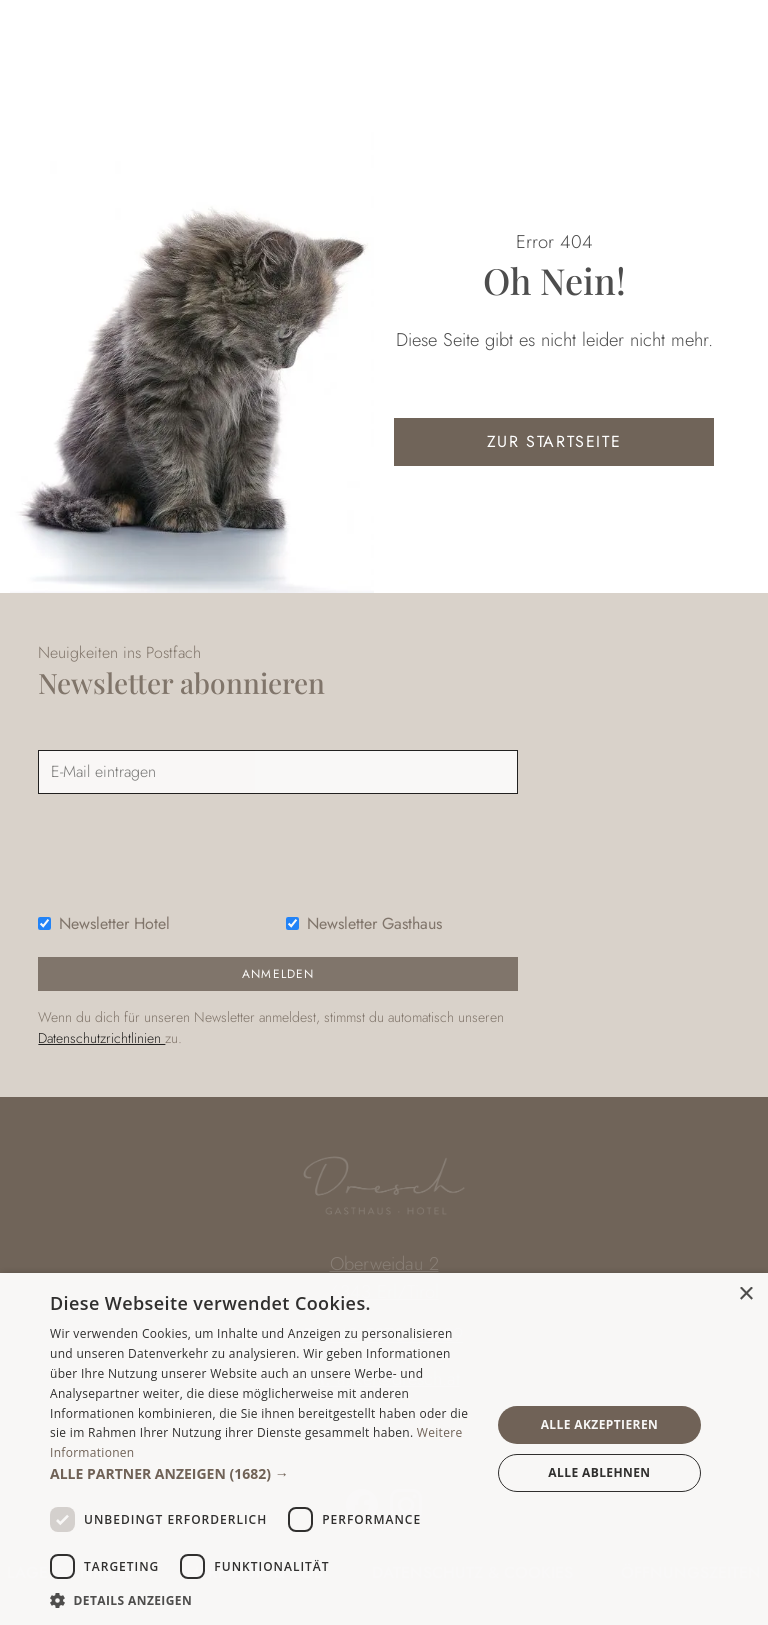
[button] (264, 1473)
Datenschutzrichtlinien (101, 1038)
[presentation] (190, 849)
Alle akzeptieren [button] (600, 1424)
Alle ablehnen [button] (599, 1472)
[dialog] (384, 1449)
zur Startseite (554, 441)
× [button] (745, 1294)
